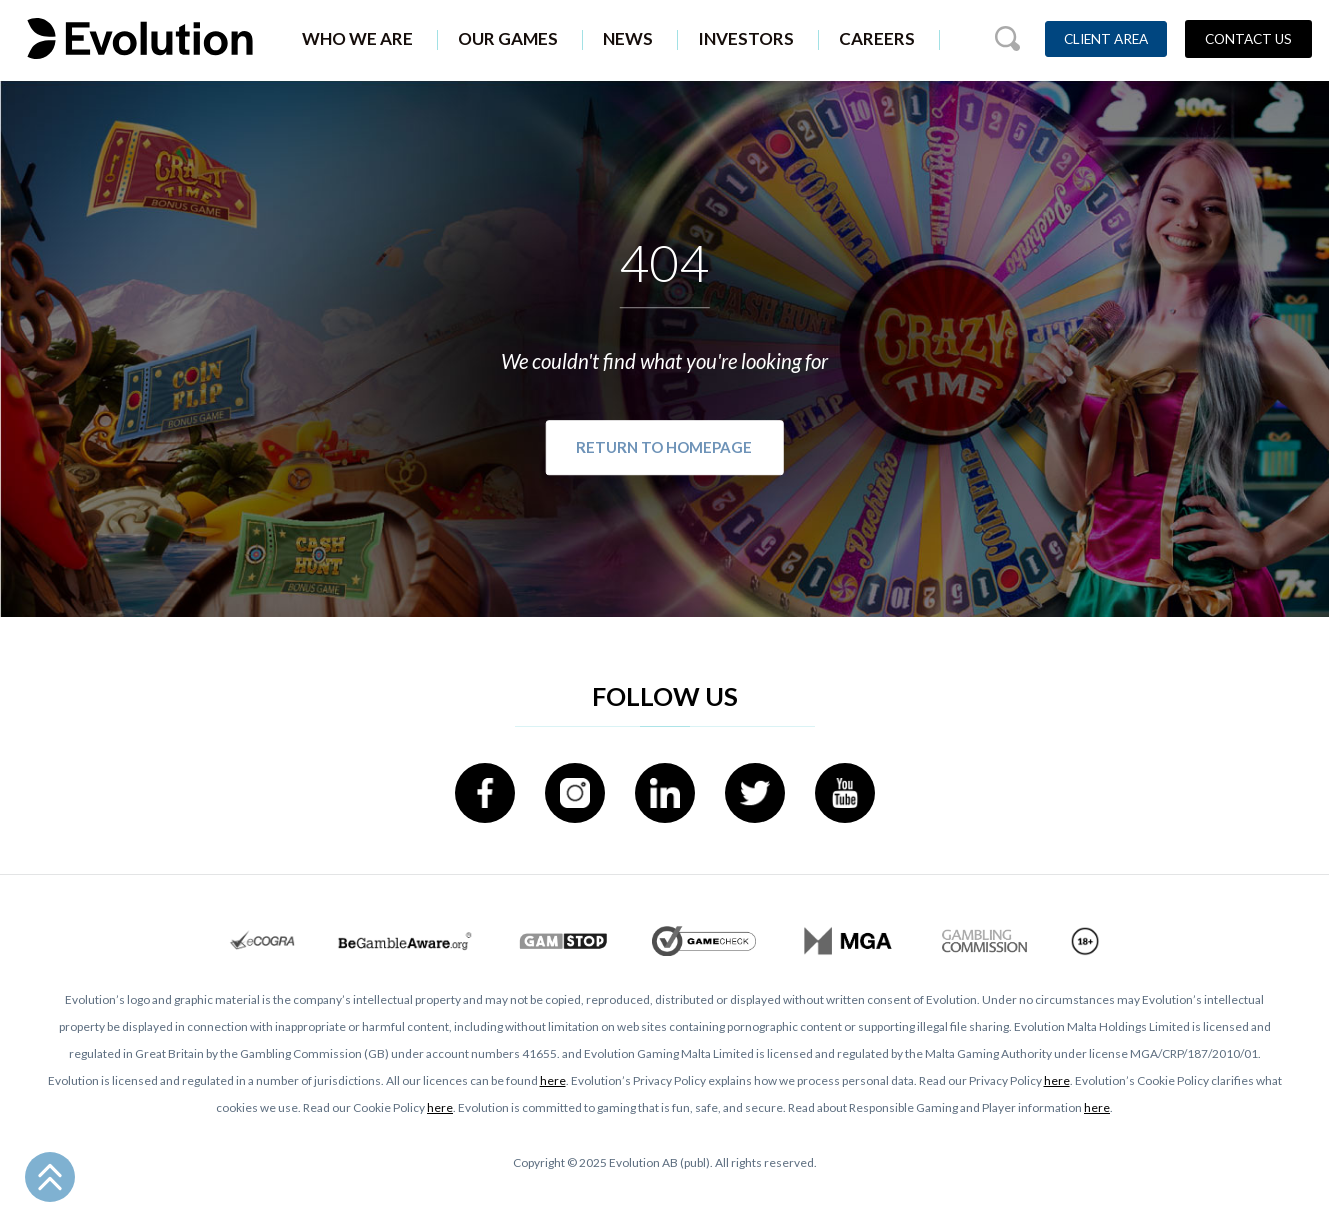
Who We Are (357, 38)
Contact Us (1248, 39)
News (628, 38)
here (553, 1080)
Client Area (1106, 39)
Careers (877, 38)
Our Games (508, 38)
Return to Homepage (664, 448)
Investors (746, 38)
